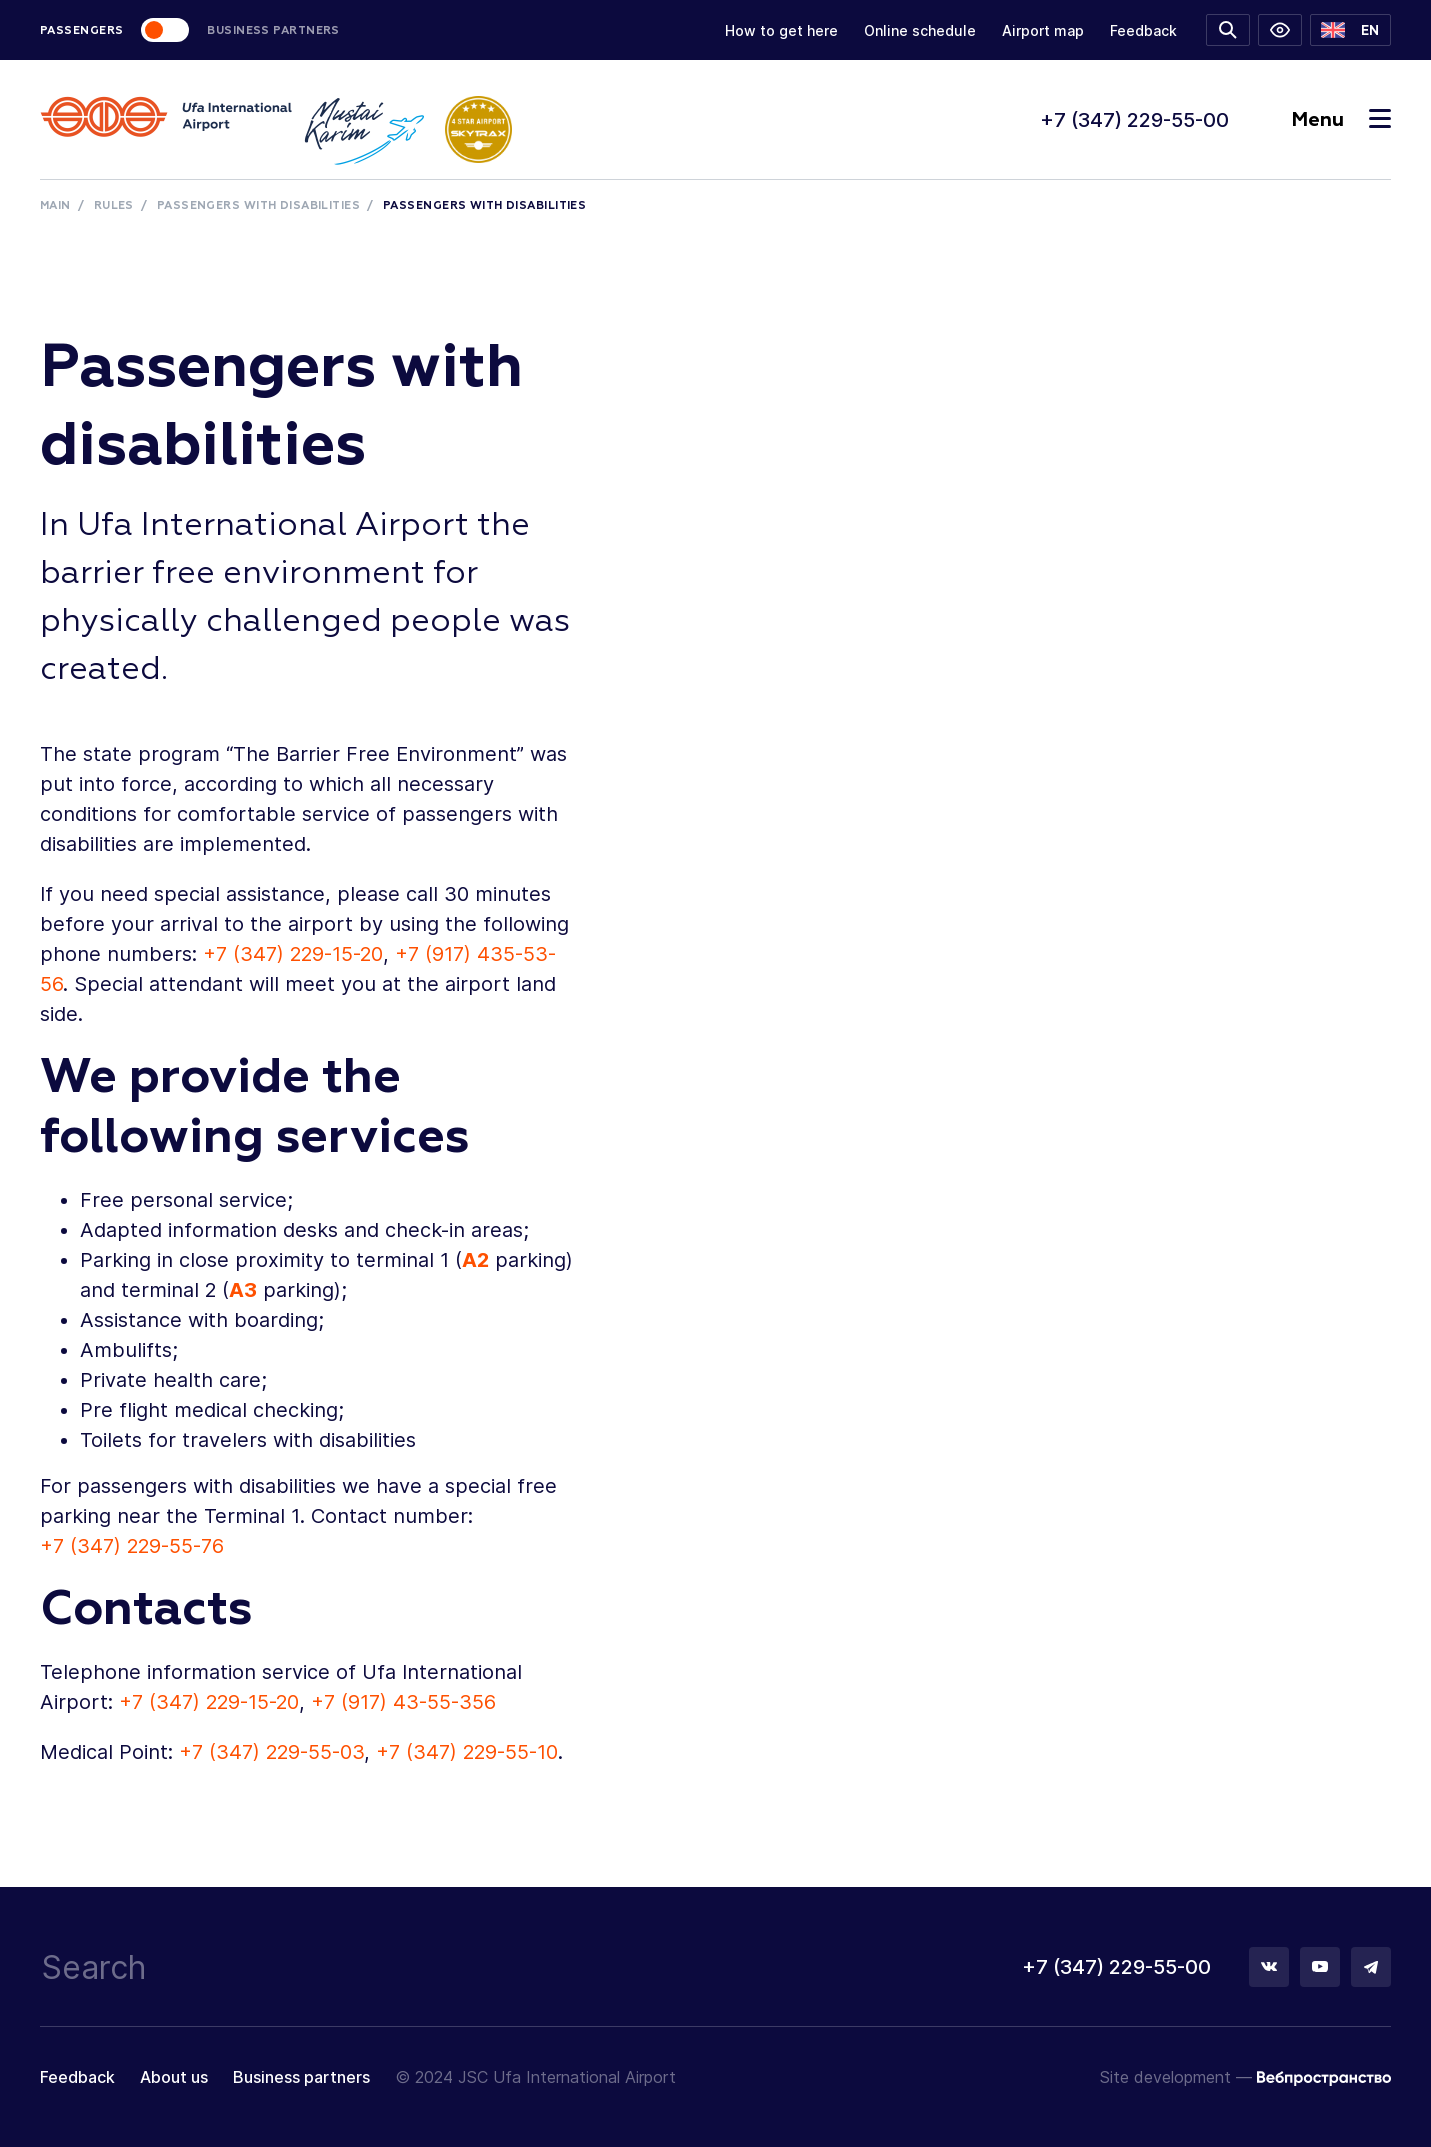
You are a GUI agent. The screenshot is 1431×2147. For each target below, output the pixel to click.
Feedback (1143, 30)
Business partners (301, 2077)
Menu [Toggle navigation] (1341, 120)
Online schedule (920, 30)
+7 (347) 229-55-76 (132, 1546)
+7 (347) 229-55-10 (467, 1752)
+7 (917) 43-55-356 (403, 1702)
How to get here (781, 30)
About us (174, 2077)
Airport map (1043, 30)
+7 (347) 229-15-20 (293, 954)
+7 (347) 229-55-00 (1134, 120)
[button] (1350, 30)
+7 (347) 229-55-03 (271, 1752)
